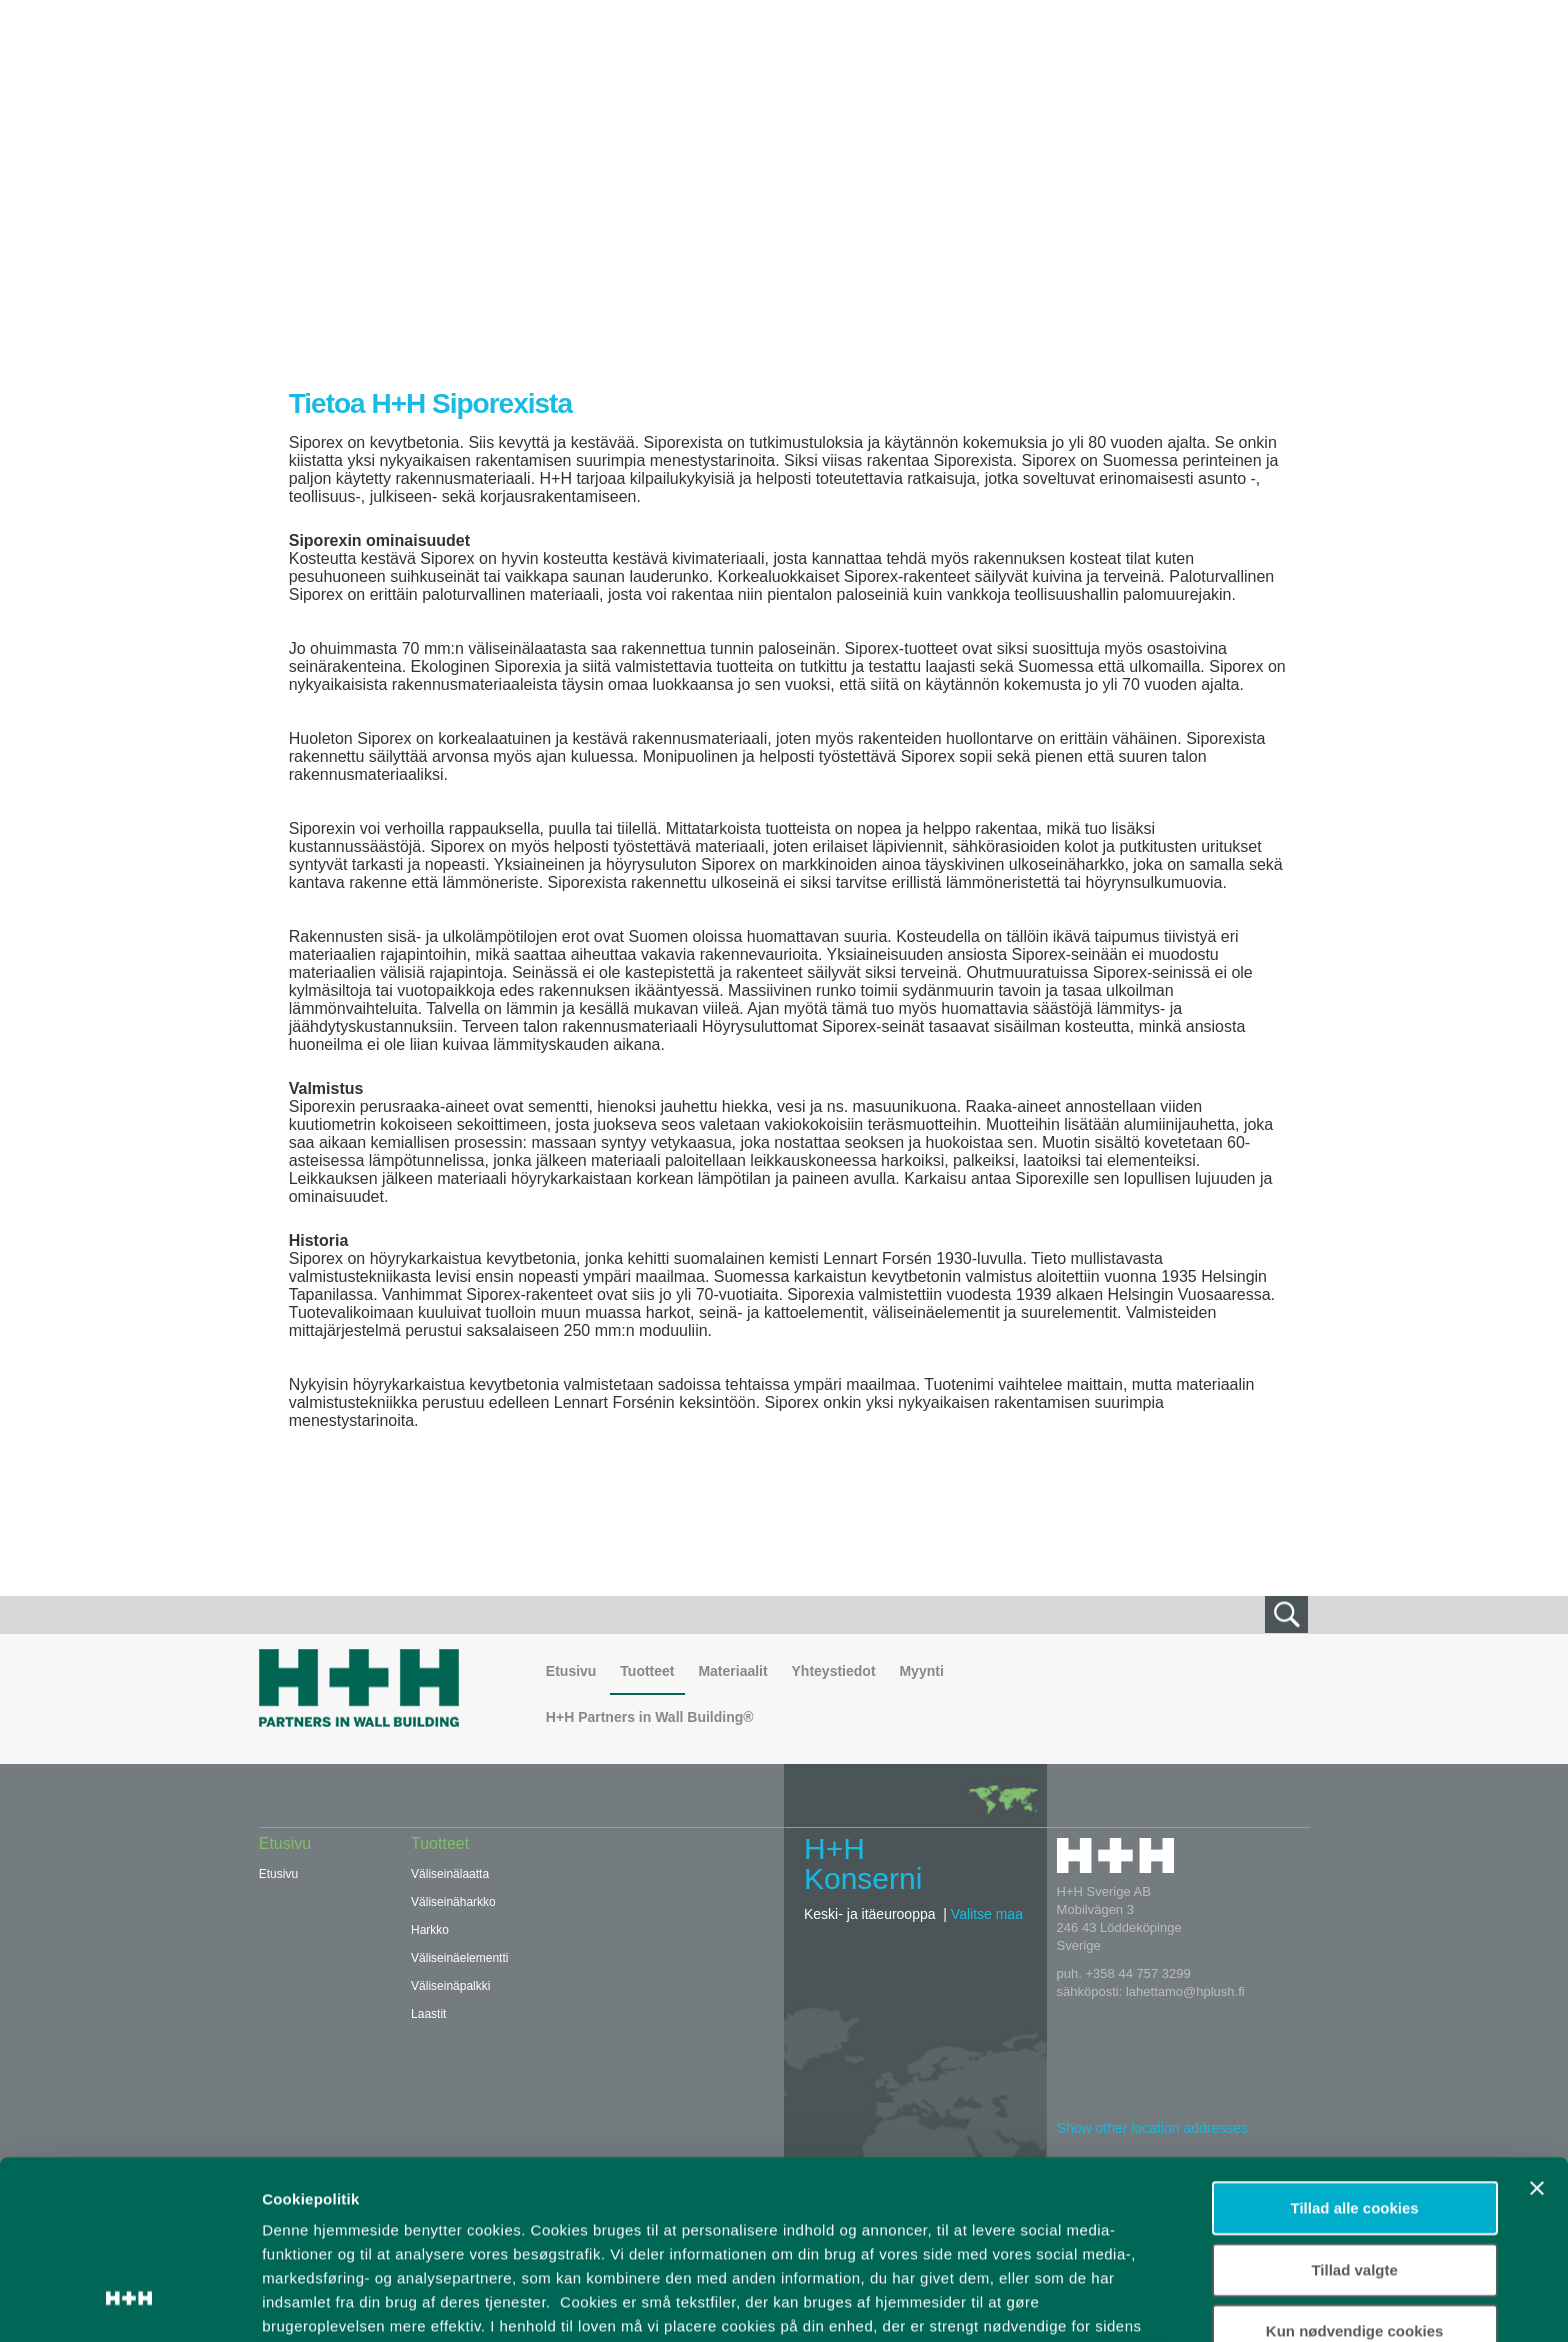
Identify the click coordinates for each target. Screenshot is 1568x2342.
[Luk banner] (1537, 2031)
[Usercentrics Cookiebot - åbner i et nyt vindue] (129, 2303)
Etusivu (571, 1671)
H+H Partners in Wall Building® (650, 1717)
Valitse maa (987, 1914)
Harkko (430, 1930)
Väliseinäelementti (459, 1958)
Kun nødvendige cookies (1355, 2173)
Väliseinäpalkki (450, 1986)
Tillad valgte (1354, 2111)
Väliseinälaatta (450, 1874)
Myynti (921, 1671)
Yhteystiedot (834, 1671)
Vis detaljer (1039, 2302)
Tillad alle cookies (1355, 2050)
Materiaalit (732, 1671)
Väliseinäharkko (453, 1902)
